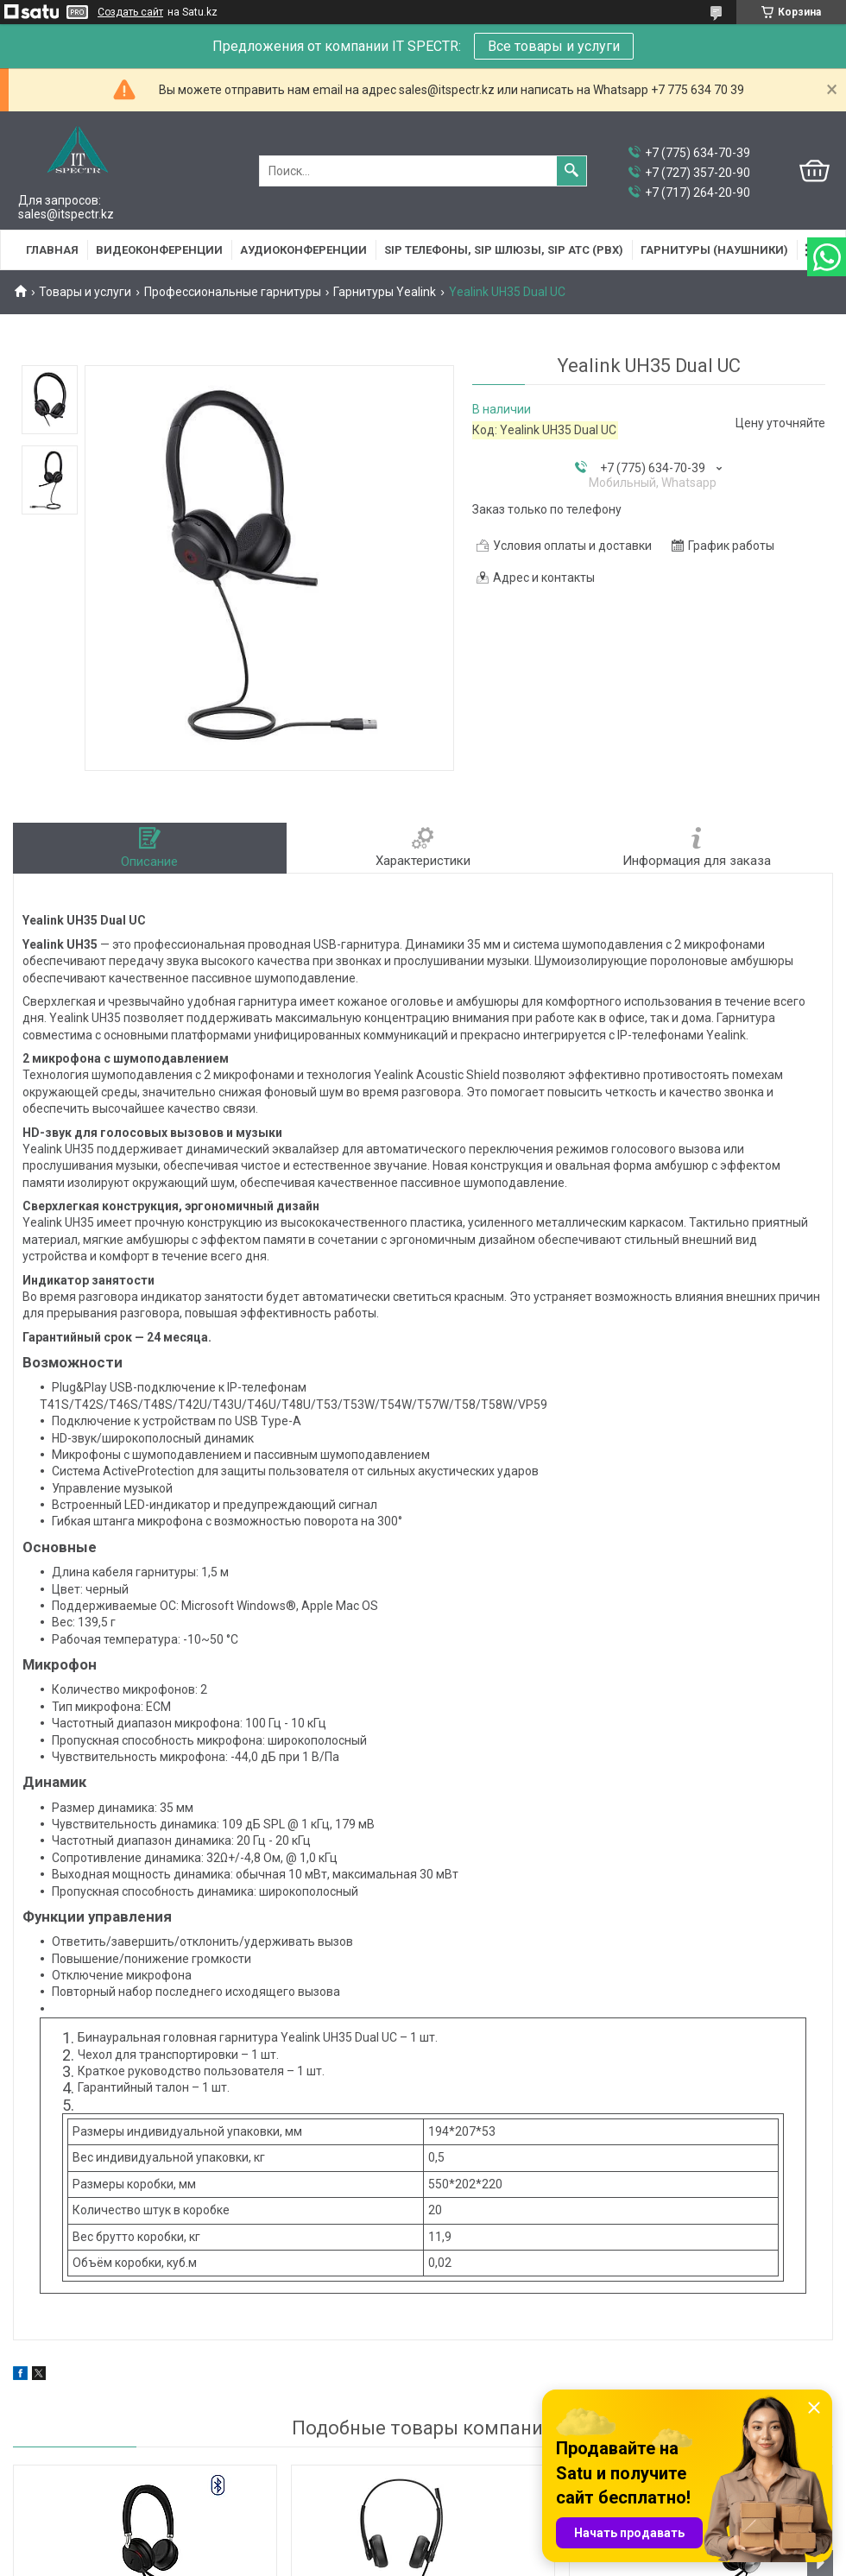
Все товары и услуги (554, 46)
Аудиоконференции (303, 249)
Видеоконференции (159, 249)
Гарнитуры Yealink (384, 292)
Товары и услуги (85, 292)
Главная (52, 249)
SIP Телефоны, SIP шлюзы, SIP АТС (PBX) (503, 249)
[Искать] (571, 171)
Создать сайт (130, 12)
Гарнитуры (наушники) (714, 249)
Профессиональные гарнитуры (232, 292)
